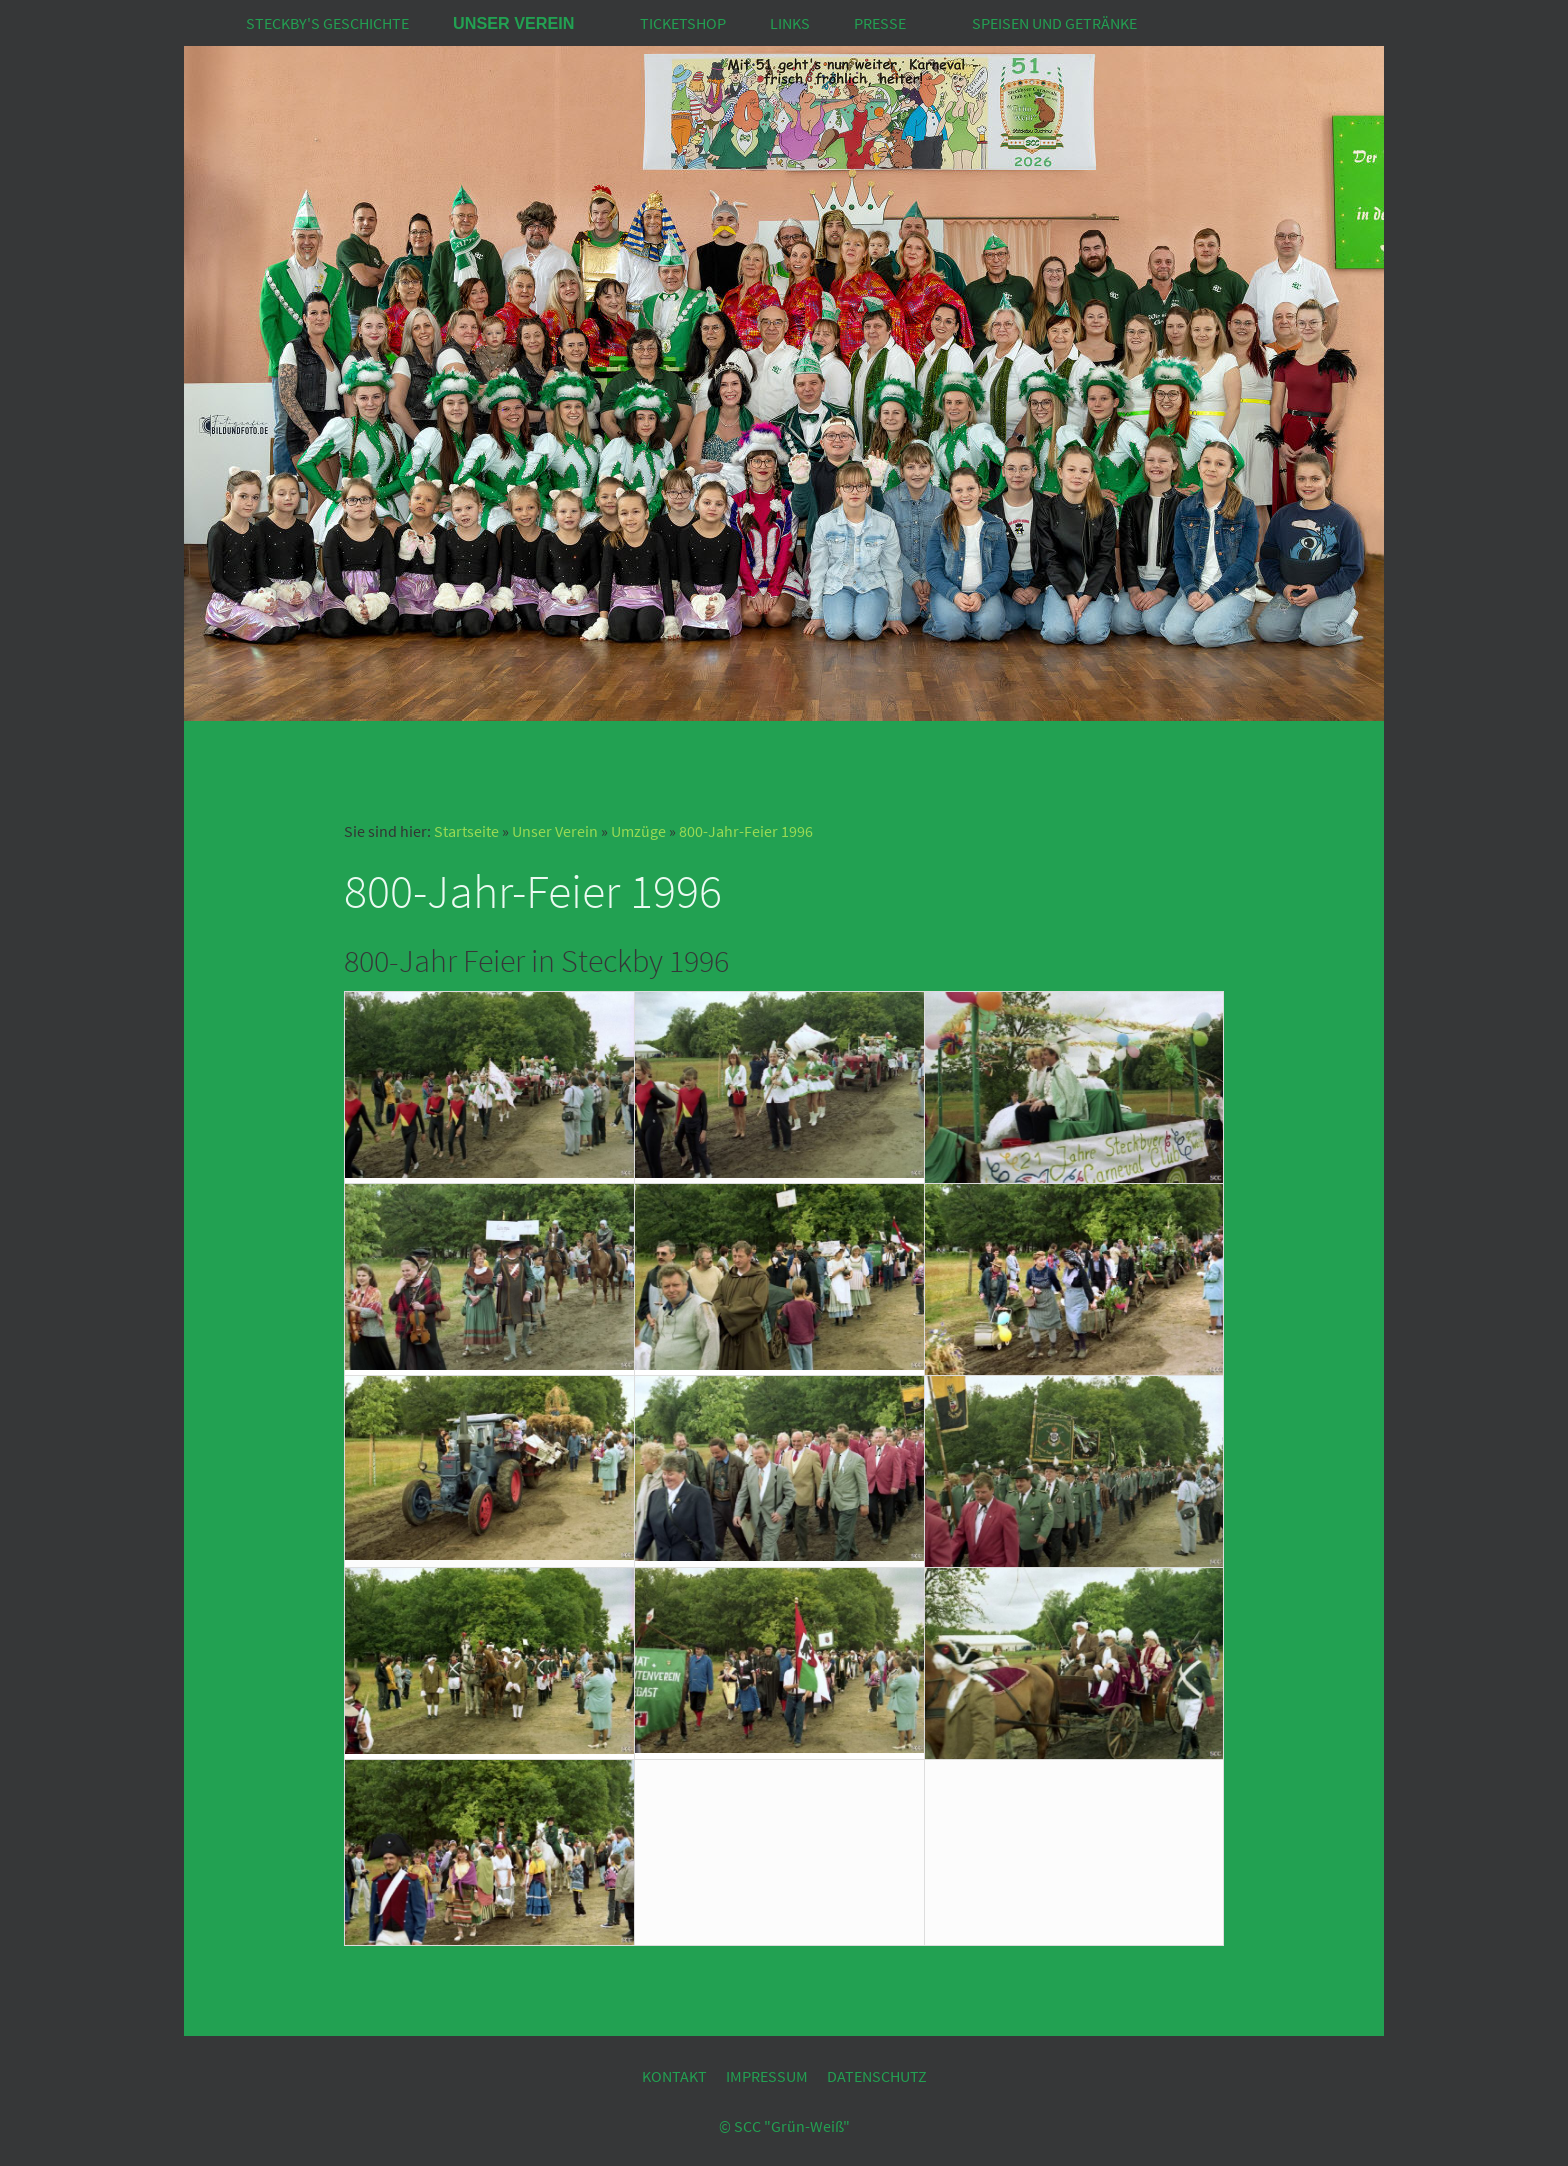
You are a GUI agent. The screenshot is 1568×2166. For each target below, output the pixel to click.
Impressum (767, 2076)
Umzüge (638, 831)
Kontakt (674, 2076)
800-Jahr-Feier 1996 (746, 831)
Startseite (466, 831)
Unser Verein (555, 831)
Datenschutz (877, 2076)
